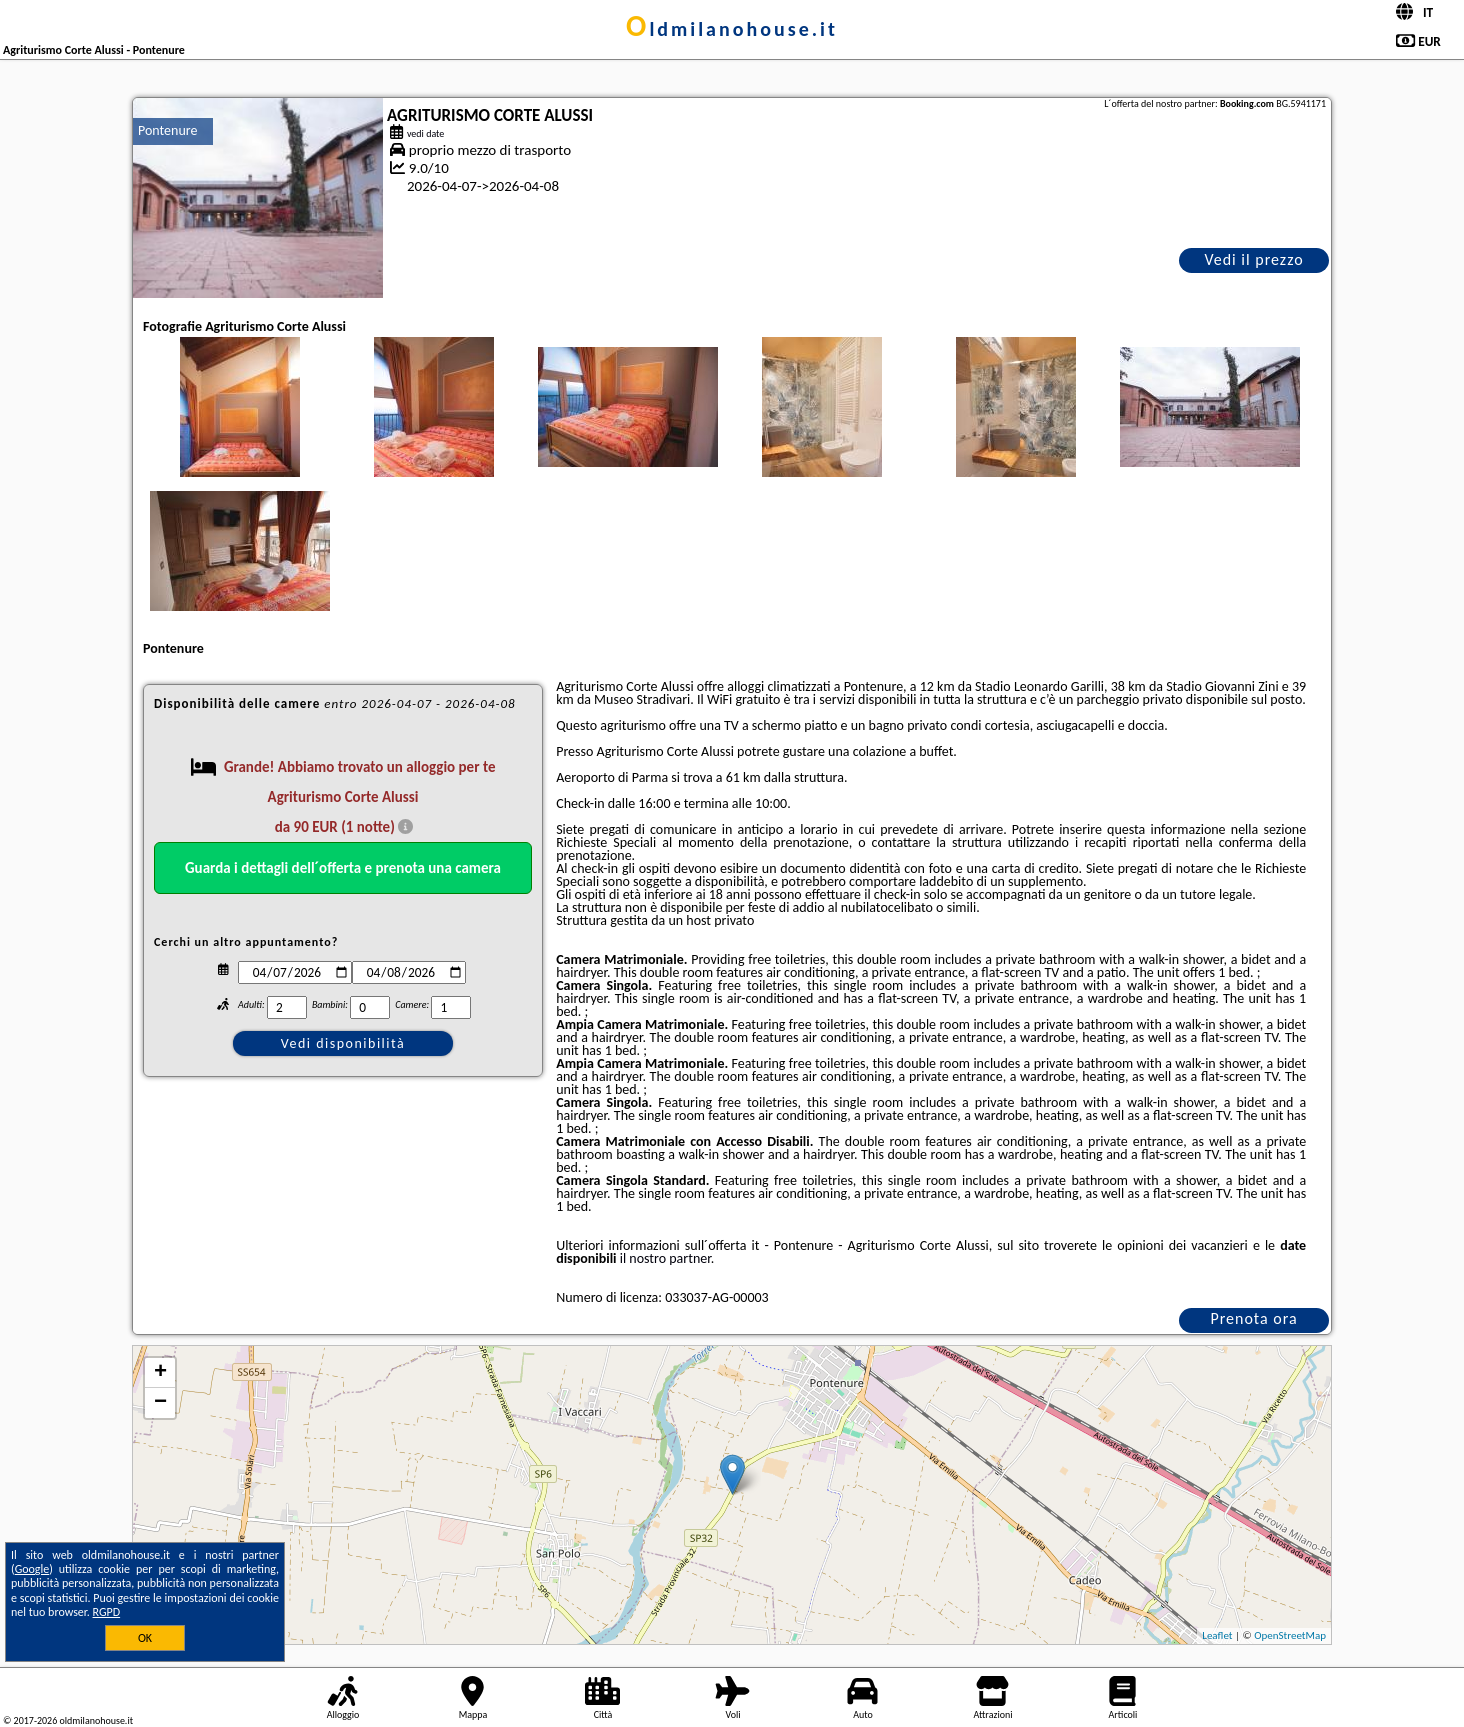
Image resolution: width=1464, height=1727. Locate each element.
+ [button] (160, 1373)
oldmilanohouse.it (732, 29)
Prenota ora (1253, 1318)
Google (32, 1569)
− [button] (160, 1403)
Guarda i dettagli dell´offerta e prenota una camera (343, 868)
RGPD (107, 1612)
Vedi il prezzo (1253, 259)
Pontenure (167, 130)
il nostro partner (665, 1258)
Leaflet (1217, 1635)
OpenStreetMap (1290, 1635)
